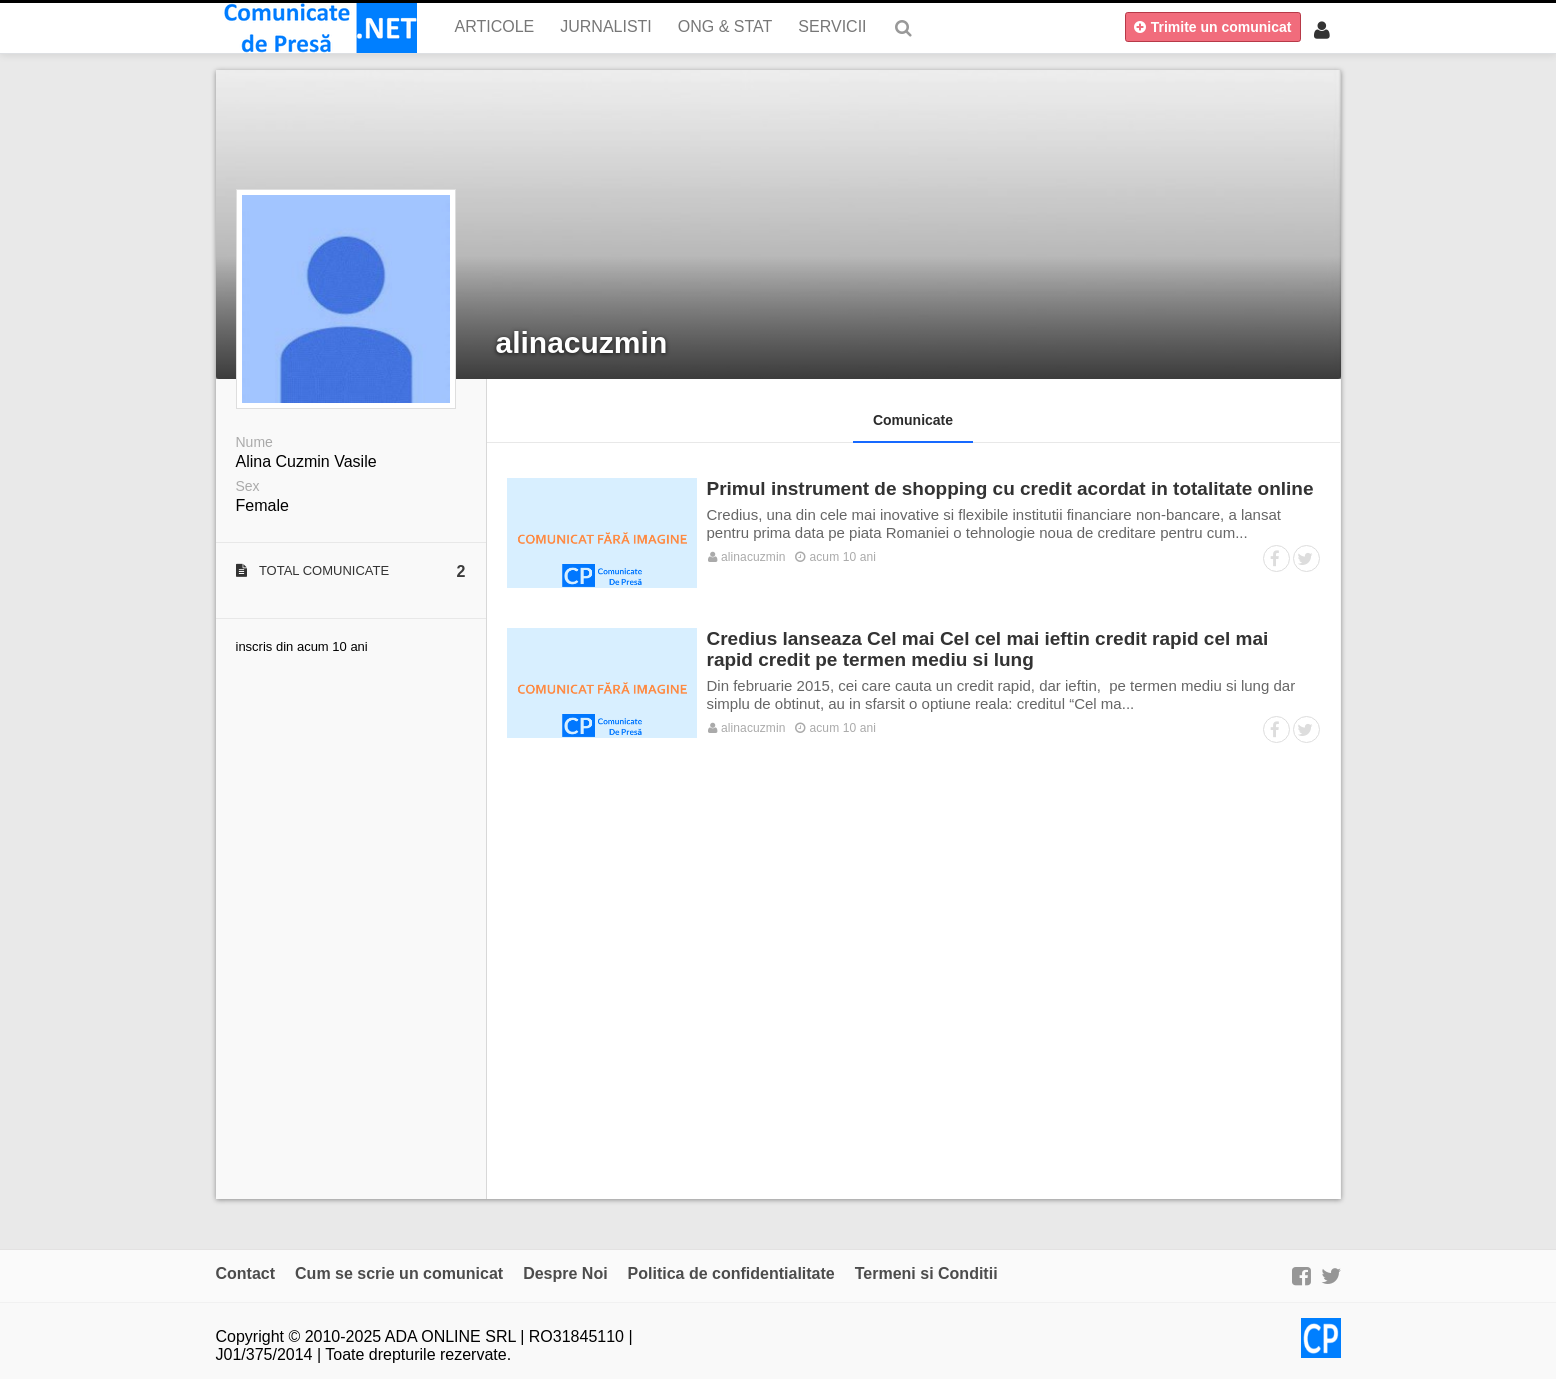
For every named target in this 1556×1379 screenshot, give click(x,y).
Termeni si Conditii (926, 1273)
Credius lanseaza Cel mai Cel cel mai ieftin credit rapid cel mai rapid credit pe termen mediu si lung (988, 649)
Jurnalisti (606, 26)
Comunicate (913, 420)
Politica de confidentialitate (731, 1273)
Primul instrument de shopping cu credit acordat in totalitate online (1010, 488)
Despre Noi (565, 1273)
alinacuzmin (582, 342)
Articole (495, 26)
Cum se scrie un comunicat (399, 1273)
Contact (246, 1273)
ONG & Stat (725, 26)
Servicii (832, 26)
